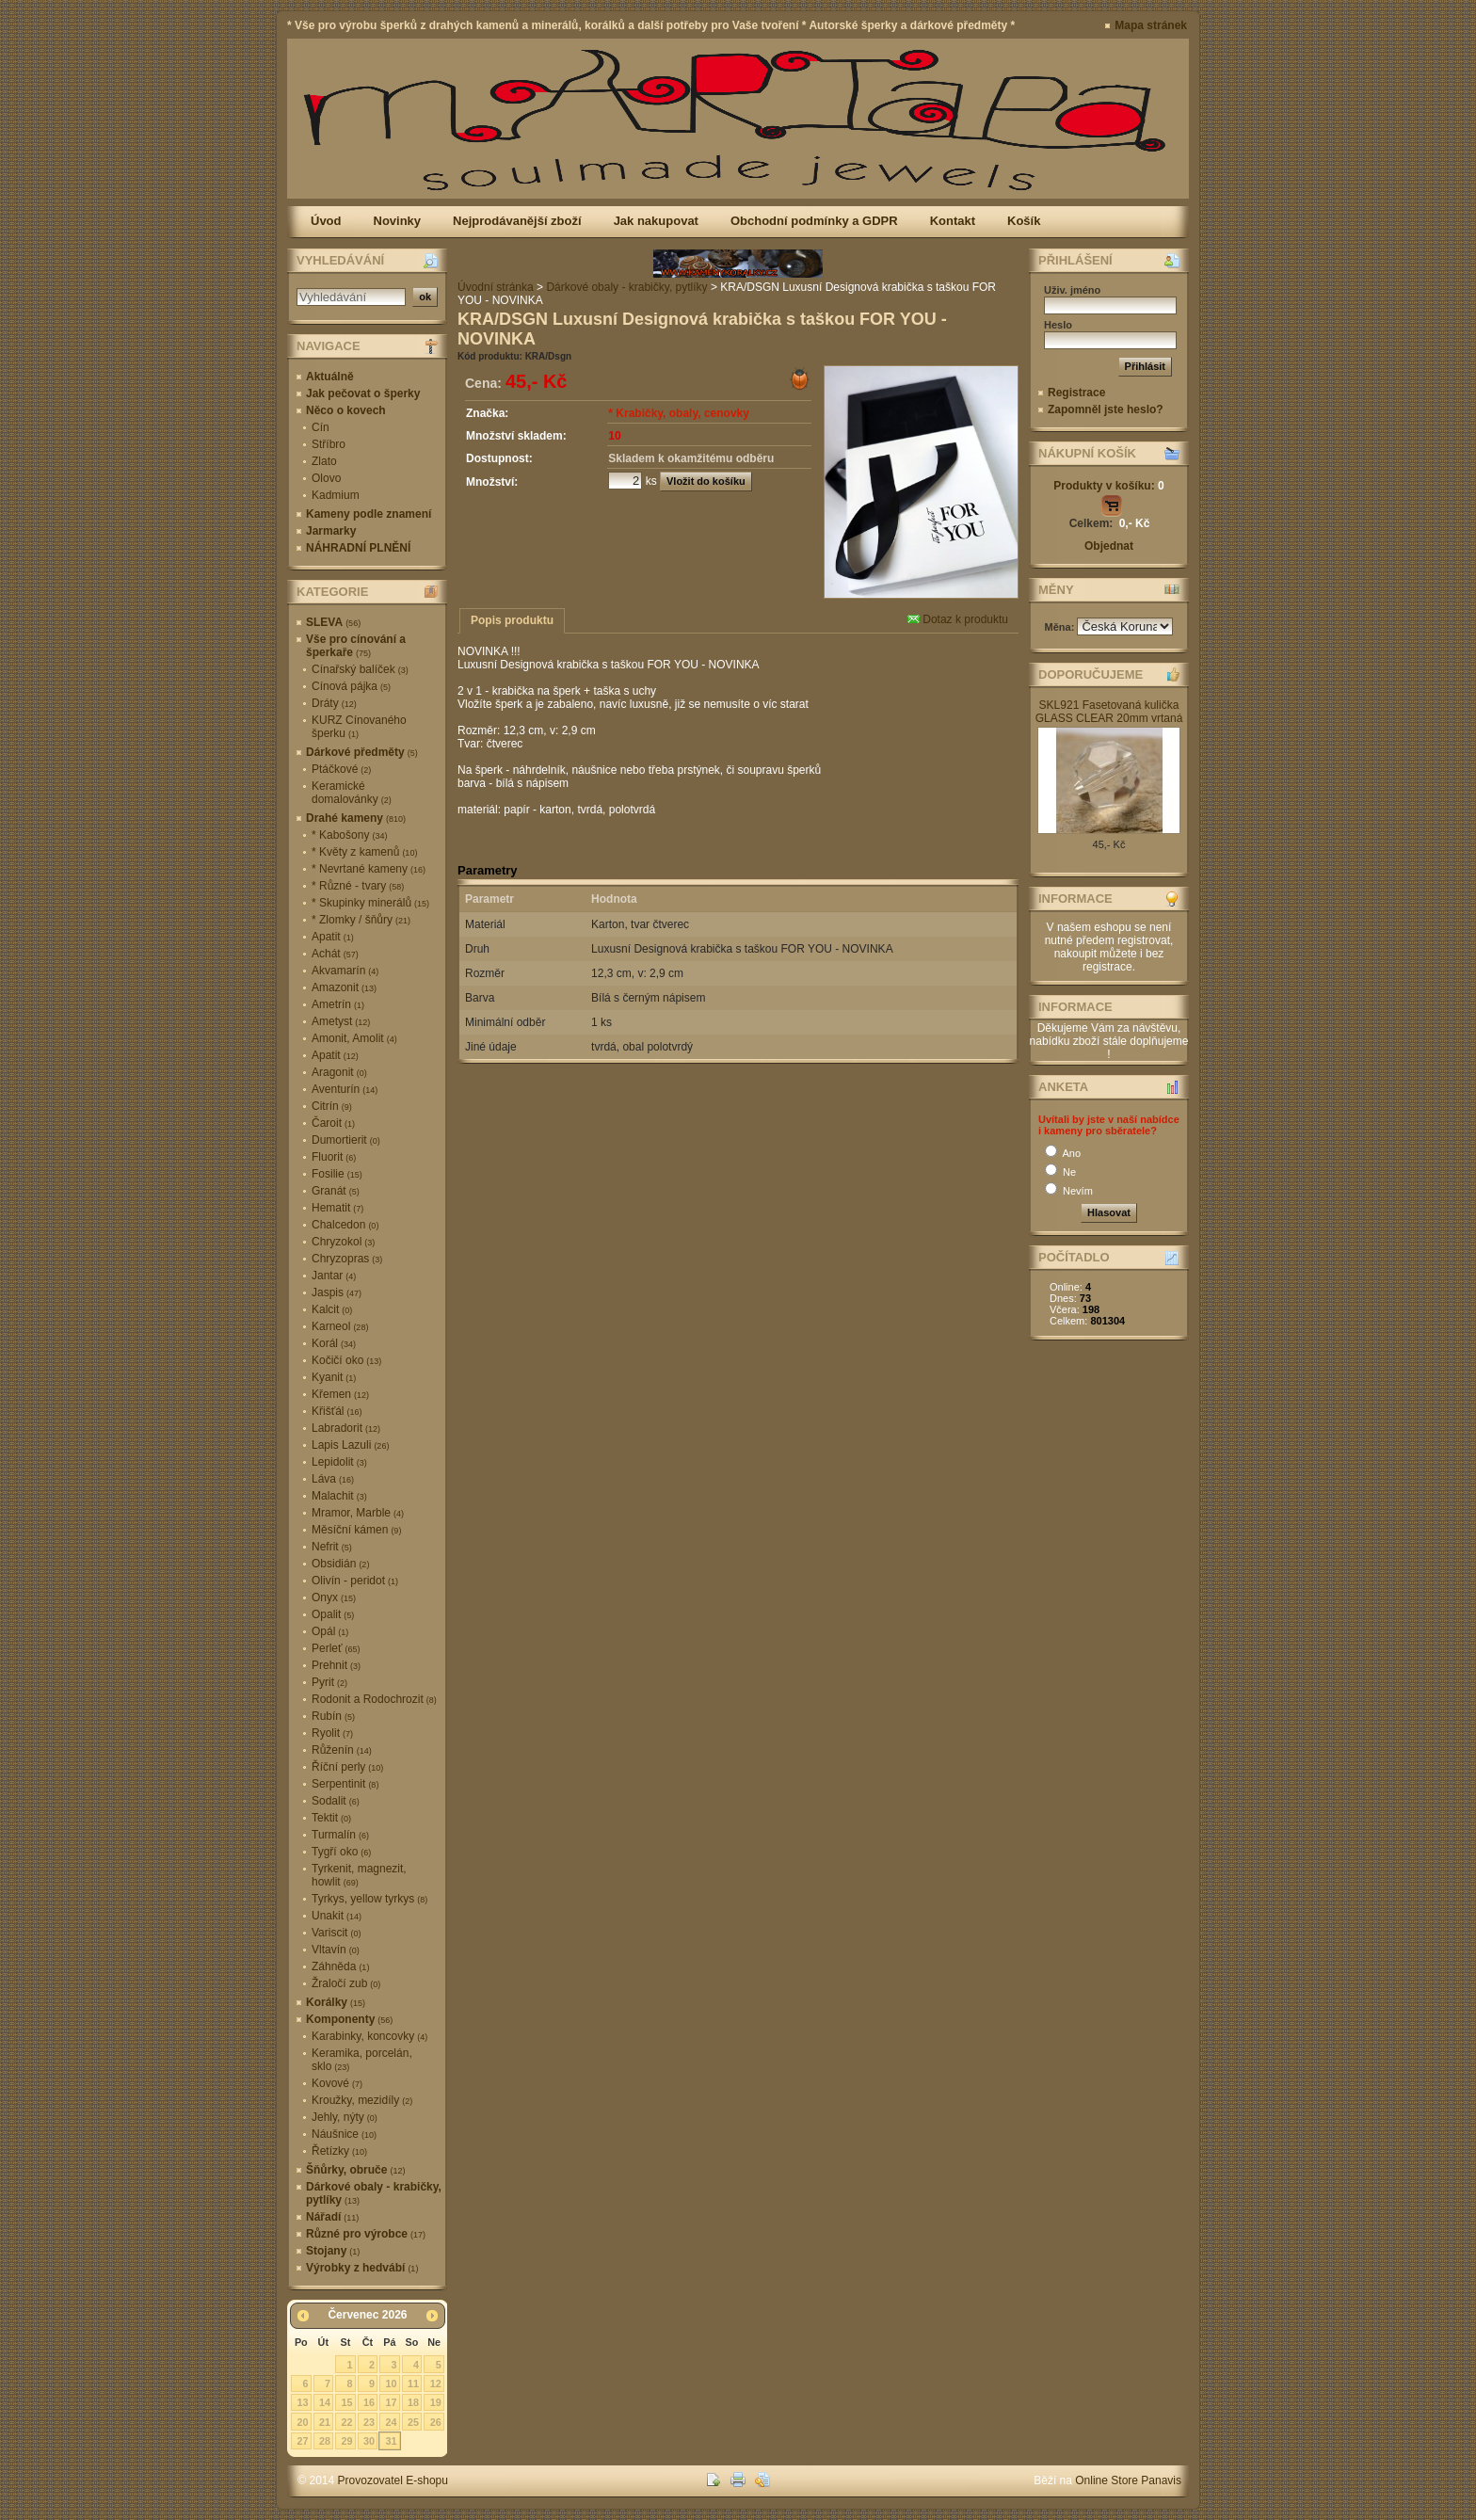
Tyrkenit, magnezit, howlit (359, 1875)
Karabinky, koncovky (369, 2036)
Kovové (337, 2083)
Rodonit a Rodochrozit (374, 1699)
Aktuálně (330, 376)
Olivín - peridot (355, 1580)
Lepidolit (339, 1462)
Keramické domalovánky (352, 792)
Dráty (334, 703)
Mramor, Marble (358, 1512)
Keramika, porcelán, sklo (362, 2059)
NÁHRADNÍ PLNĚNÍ (358, 547)
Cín (320, 427)
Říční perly (347, 1767)
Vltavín (336, 1949)
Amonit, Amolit (354, 1038)
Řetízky (339, 2151)
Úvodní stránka (495, 287)
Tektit (331, 1817)
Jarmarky (331, 531)
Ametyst (341, 1021)
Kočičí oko (346, 1360)
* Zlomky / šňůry (361, 919)
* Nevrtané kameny (368, 868)
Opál (330, 1631)
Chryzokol (343, 1241)
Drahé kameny (356, 818)
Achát (335, 953)
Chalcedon (345, 1224)
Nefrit (332, 1546)
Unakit (336, 1915)
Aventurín (344, 1089)
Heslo (1058, 324)
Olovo (326, 478)
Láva (333, 1478)
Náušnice (344, 2134)
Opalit (333, 1614)
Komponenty (349, 2019)
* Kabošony (349, 835)
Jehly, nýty (344, 2117)
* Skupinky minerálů (370, 902)
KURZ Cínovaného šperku (359, 727)
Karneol (340, 1326)
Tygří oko (341, 1851)
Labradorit (346, 1428)
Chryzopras (347, 1258)
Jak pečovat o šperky (363, 393)
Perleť (336, 1648)
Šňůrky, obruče (355, 2169)
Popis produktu (512, 620)
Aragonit (339, 1072)
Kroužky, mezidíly (362, 2100)
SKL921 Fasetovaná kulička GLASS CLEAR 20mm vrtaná (1109, 711)
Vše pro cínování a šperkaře (356, 646)
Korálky (335, 2002)
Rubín (333, 1716)
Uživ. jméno (1072, 290)
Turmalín (340, 1834)
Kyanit (334, 1377)
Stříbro (328, 444)
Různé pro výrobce (365, 2233)
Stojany (333, 2250)
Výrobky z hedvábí (362, 2267)
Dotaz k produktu (957, 619)
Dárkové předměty (362, 752)
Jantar (334, 1275)
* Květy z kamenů (364, 852)
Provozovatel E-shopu (393, 2480)
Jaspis (336, 1292)
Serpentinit (345, 1783)
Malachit (339, 1495)
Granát (336, 1190)
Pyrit (329, 1682)
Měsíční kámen (356, 1529)
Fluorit (334, 1157)
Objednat (1108, 546)
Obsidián (340, 1563)
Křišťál (337, 1411)
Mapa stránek (1151, 25)
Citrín (332, 1106)
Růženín (342, 1750)
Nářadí (332, 2216)
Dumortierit (346, 1140)
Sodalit (336, 1800)
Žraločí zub (346, 1983)
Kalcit (332, 1309)
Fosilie (337, 1173)
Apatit (333, 936)
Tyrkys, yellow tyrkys (369, 1898)
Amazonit (344, 987)
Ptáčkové (341, 769)
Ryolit (332, 1733)
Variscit (336, 1932)
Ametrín (338, 1004)
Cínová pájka (351, 686)
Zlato (324, 461)
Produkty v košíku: (1108, 485)
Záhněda (340, 1966)
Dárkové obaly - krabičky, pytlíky (373, 2193)
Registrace (1076, 392)
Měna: (1061, 627)
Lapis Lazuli (350, 1445)
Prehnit (336, 1665)
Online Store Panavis (1128, 2480)
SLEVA (333, 622)
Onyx (334, 1597)
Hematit (337, 1207)
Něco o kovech (346, 410)
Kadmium (336, 495)
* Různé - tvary (358, 885)
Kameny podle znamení (368, 514)
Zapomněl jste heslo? (1105, 409)
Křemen (340, 1394)
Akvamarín (345, 970)
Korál (334, 1343)
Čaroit (333, 1123)
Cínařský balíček (360, 669)
